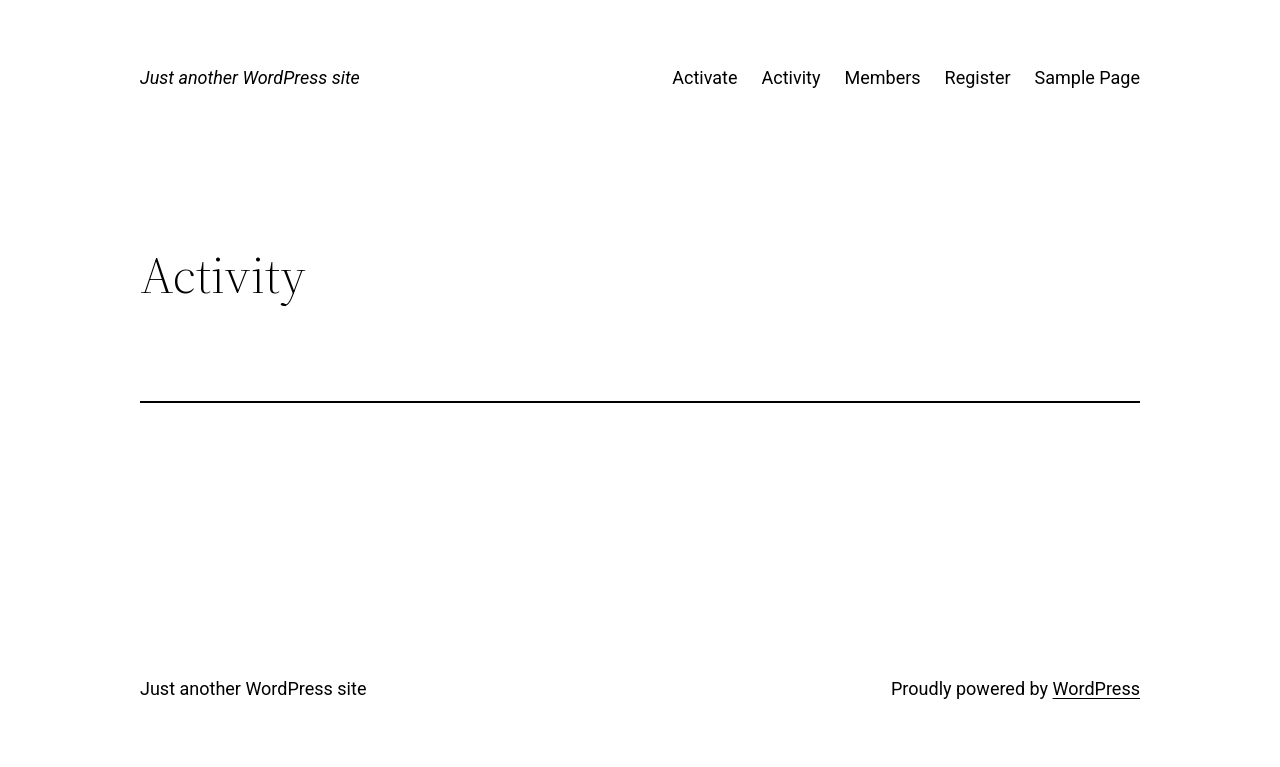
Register (978, 77)
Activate (704, 77)
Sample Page (1087, 77)
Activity (791, 77)
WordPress (1096, 688)
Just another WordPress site (250, 77)
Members (882, 77)
